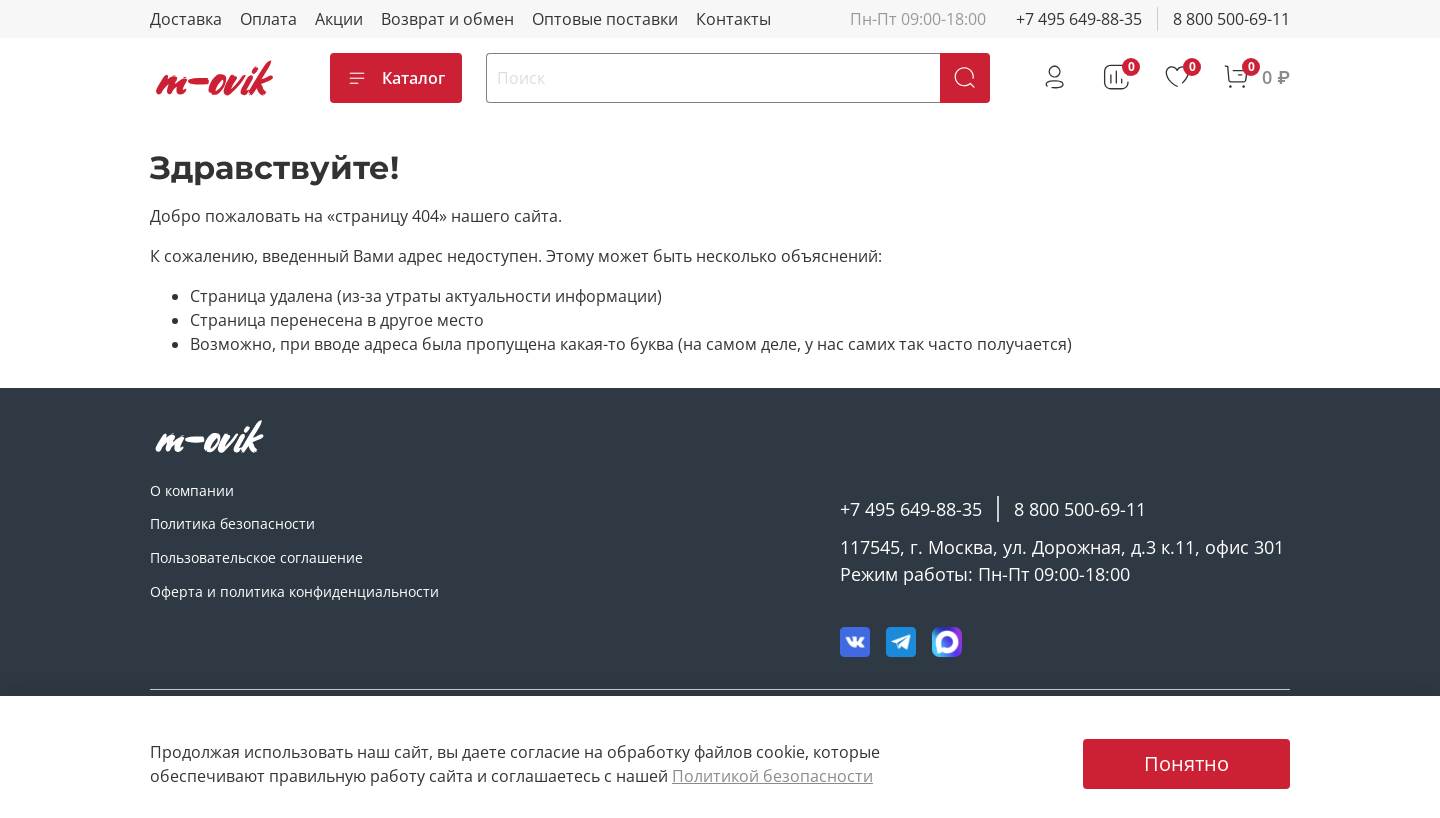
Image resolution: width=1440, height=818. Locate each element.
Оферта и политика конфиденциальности (294, 591)
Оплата (268, 19)
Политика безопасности (232, 523)
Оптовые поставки (605, 19)
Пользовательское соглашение (256, 557)
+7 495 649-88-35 (1079, 19)
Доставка (186, 19)
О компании (192, 490)
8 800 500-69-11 (1231, 19)
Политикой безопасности (772, 776)
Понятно (1186, 763)
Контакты (733, 19)
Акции (339, 19)
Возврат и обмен (447, 19)
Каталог (396, 78)
